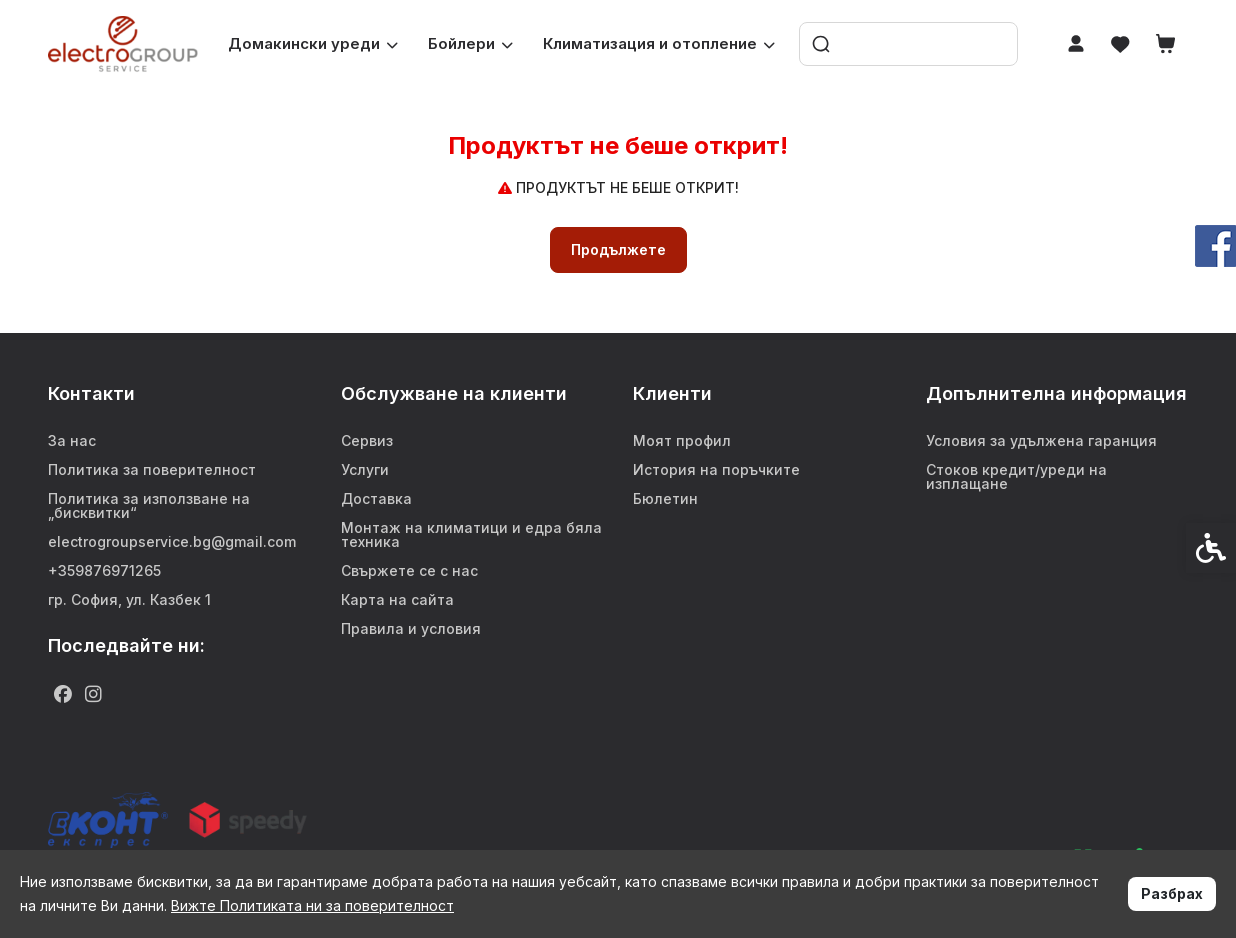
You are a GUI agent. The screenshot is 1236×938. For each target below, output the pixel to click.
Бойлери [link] (470, 43)
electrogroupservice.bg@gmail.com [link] (172, 541)
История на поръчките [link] (716, 469)
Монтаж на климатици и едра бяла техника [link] (471, 534)
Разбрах (1172, 893)
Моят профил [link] (682, 440)
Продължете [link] (618, 249)
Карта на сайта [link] (397, 599)
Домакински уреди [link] (313, 43)
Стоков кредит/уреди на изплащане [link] (1016, 476)
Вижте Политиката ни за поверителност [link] (312, 905)
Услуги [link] (365, 469)
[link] (123, 43)
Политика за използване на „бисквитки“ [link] (149, 505)
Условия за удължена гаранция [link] (1041, 440)
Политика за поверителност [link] (152, 469)
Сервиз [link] (367, 440)
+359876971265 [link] (104, 570)
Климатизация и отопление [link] (659, 43)
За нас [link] (72, 440)
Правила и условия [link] (411, 628)
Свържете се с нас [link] (409, 570)
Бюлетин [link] (665, 498)
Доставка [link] (376, 498)
